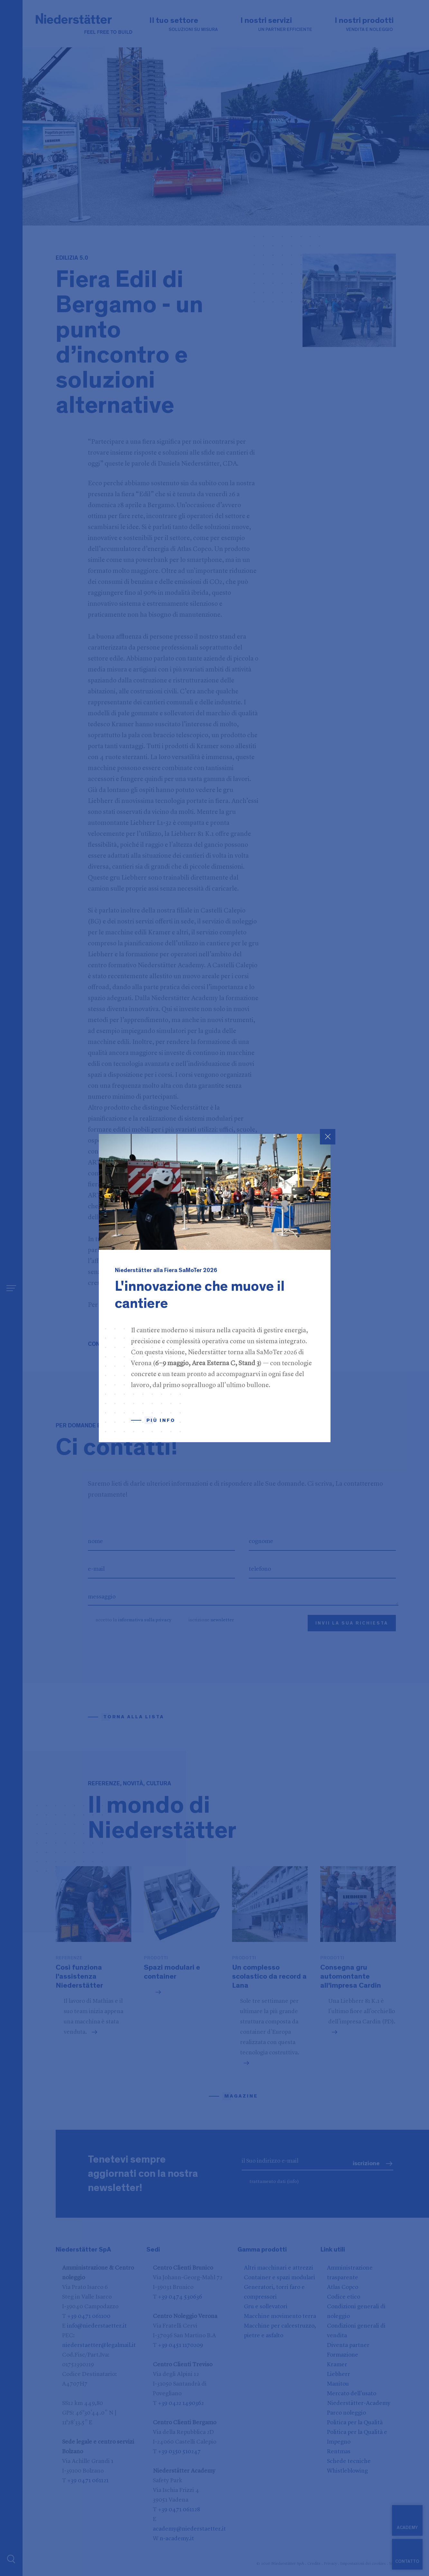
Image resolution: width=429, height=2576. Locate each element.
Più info (160, 1420)
